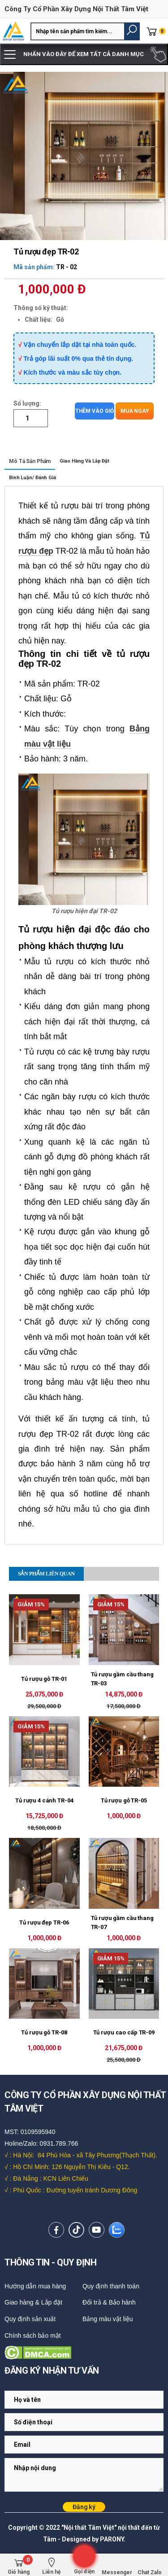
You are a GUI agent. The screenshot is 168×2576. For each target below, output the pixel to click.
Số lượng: (27, 403)
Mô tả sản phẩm (30, 461)
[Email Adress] (84, 2400)
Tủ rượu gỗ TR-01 (44, 1678)
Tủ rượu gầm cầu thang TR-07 (122, 1922)
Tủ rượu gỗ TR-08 (44, 2032)
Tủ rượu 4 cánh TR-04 (44, 1800)
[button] (132, 31)
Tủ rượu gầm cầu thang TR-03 (122, 1679)
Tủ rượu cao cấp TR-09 (124, 2032)
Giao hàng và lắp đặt (84, 461)
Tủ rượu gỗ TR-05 (124, 1800)
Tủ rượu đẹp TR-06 (44, 1922)
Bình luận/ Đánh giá (32, 478)
